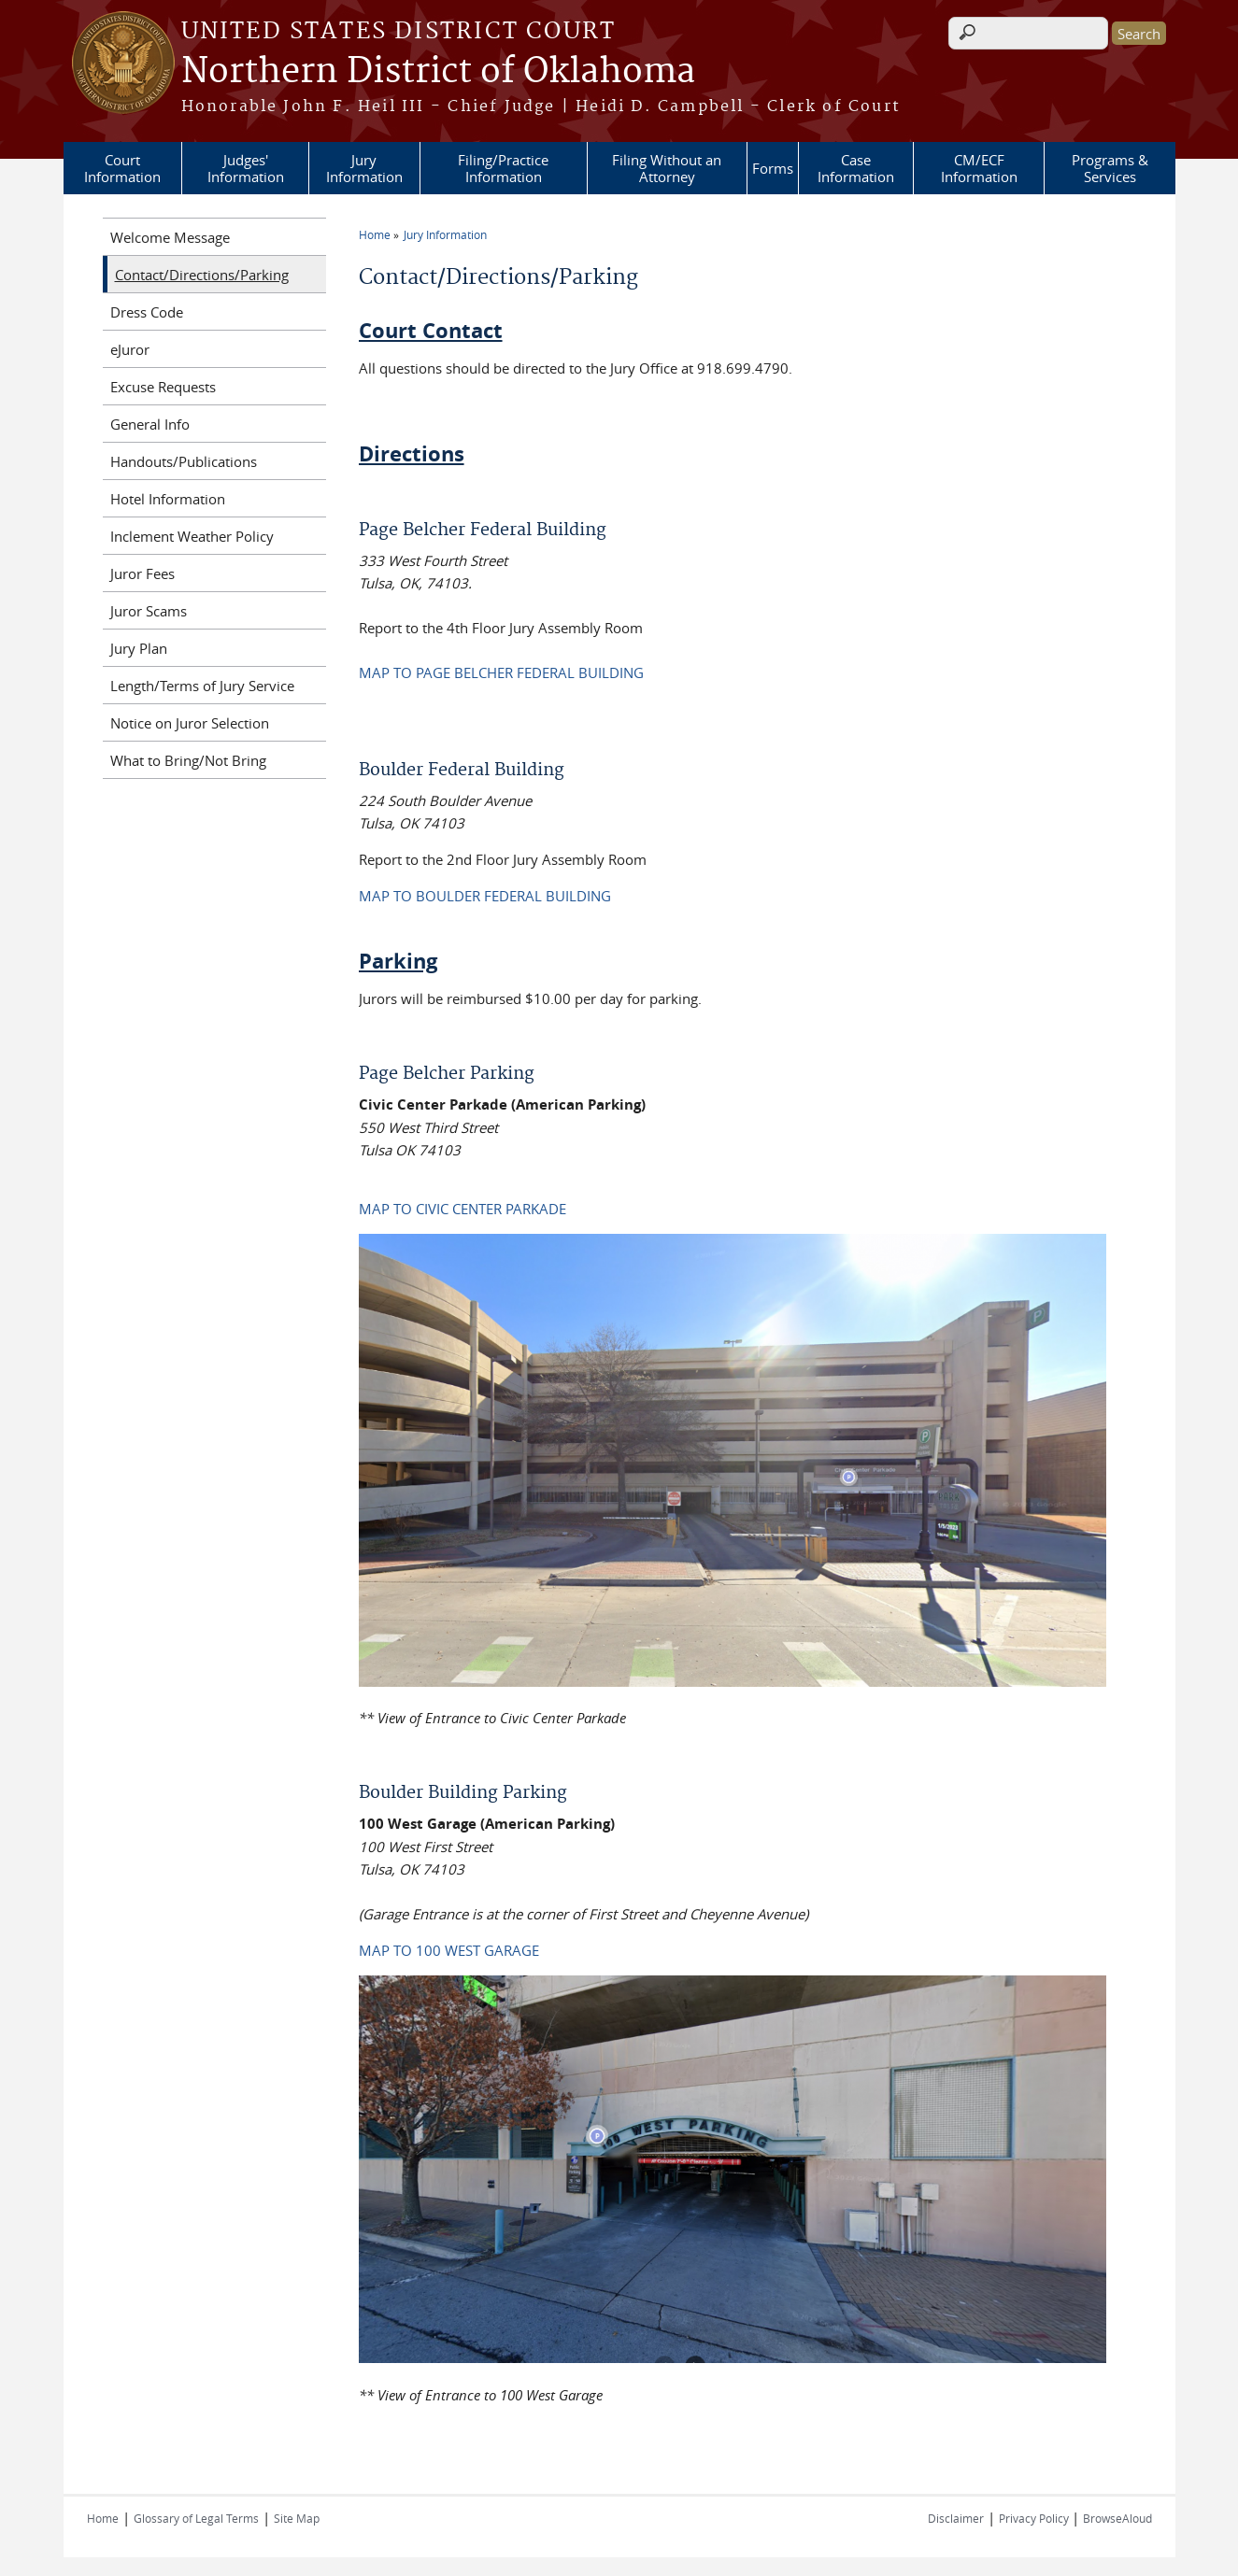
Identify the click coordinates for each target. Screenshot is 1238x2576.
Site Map (297, 2518)
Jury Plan (138, 648)
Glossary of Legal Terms (196, 2518)
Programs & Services (1110, 168)
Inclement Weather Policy (192, 536)
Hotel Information (167, 498)
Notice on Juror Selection (189, 723)
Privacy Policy (1035, 2518)
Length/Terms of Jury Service (202, 685)
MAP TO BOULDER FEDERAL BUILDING (485, 895)
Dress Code (146, 312)
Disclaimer (956, 2518)
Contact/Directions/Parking (202, 274)
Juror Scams (148, 611)
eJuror (129, 349)
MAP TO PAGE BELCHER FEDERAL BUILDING (501, 672)
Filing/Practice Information (503, 168)
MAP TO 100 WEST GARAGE (449, 1950)
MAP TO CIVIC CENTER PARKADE (462, 1208)
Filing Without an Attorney (666, 168)
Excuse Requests (163, 386)
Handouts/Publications (183, 461)
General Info (150, 424)
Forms (772, 168)
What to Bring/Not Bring (188, 760)
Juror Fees (142, 573)
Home (375, 234)
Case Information (856, 168)
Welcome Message (170, 237)
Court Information (122, 168)
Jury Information (364, 168)
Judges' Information (245, 168)
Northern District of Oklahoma (438, 71)
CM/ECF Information (979, 168)
